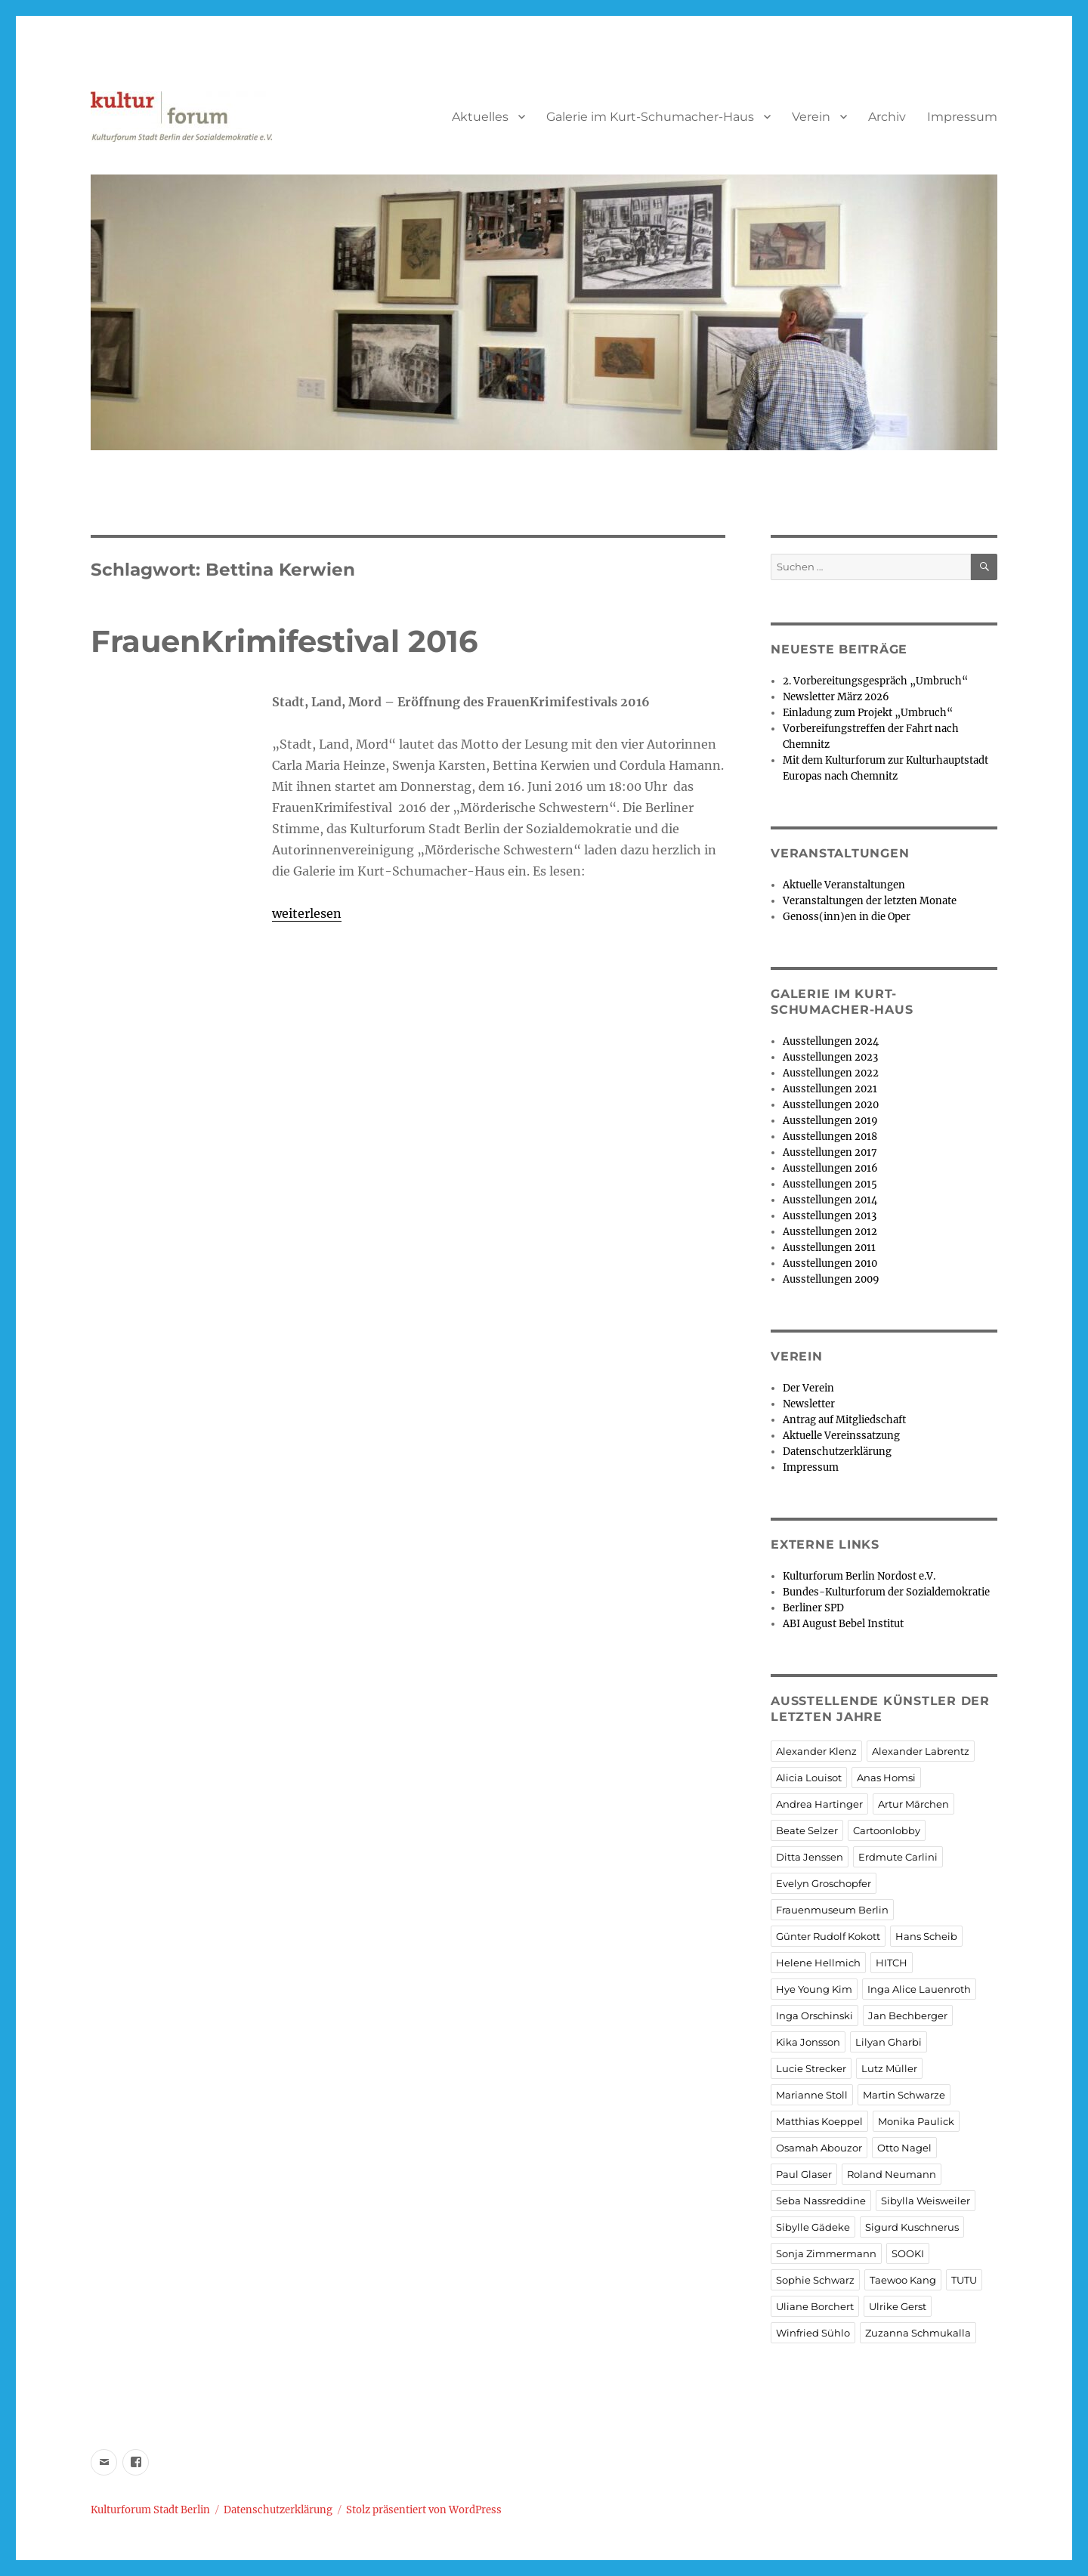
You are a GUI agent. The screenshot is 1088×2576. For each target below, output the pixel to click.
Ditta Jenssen (809, 1857)
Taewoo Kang (903, 2280)
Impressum (962, 117)
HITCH (891, 1963)
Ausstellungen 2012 (830, 1231)
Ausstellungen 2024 (831, 1041)
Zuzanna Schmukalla (918, 2333)
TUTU (964, 2280)
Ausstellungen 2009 (831, 1279)
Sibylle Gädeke (813, 2227)
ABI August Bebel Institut (843, 1623)
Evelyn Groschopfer (823, 1883)
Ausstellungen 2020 (831, 1104)
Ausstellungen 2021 (830, 1089)
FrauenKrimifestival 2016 (284, 640)
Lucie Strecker (811, 2068)
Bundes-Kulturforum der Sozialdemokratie (886, 1592)
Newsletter (809, 1404)
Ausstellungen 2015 (830, 1184)
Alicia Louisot (809, 1777)
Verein (811, 117)
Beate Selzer (807, 1830)
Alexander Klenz (816, 1751)
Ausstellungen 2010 (830, 1263)
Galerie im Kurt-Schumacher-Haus (650, 117)
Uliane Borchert (815, 2306)
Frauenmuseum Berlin (832, 1910)
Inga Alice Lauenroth (919, 1989)
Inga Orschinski (814, 2015)
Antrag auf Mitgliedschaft (844, 1419)
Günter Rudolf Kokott (828, 1936)
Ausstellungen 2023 (830, 1057)
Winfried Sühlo (813, 2333)
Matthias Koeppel (819, 2121)
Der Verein (808, 1388)
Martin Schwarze (904, 2095)
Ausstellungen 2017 (830, 1152)
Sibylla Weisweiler (925, 2201)
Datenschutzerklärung (837, 1451)
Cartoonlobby (886, 1830)
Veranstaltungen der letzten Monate (870, 900)
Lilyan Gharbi (888, 2042)
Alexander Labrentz (920, 1751)
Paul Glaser (804, 2174)
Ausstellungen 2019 (830, 1120)
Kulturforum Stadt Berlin (150, 2509)
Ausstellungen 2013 (829, 1215)
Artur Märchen (913, 1804)
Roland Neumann (891, 2174)
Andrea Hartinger (819, 1804)
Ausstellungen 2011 (829, 1247)
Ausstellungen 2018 (830, 1136)
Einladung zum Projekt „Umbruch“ (868, 712)
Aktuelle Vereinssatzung (841, 1435)
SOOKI (908, 2253)
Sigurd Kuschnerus (912, 2227)
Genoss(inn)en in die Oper (846, 916)
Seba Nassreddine (821, 2201)
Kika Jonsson (808, 2042)
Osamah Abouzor (819, 2148)
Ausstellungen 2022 (831, 1073)
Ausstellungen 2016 (830, 1168)
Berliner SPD (813, 1608)
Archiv (887, 117)
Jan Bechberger (907, 2015)
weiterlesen (307, 913)
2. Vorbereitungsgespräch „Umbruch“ (875, 681)
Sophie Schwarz (815, 2280)
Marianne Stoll (812, 2095)
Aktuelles (480, 117)
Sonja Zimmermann (826, 2253)
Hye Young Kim (814, 1989)
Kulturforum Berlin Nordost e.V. (859, 1576)
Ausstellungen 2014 (830, 1200)
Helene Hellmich (818, 1963)
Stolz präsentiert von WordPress (424, 2509)
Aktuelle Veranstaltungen (844, 885)
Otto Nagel (904, 2148)
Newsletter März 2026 (836, 696)
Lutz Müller (889, 2068)
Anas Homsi (886, 1777)
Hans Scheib (926, 1936)
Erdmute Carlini (898, 1857)
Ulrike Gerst (897, 2306)
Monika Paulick (916, 2121)
